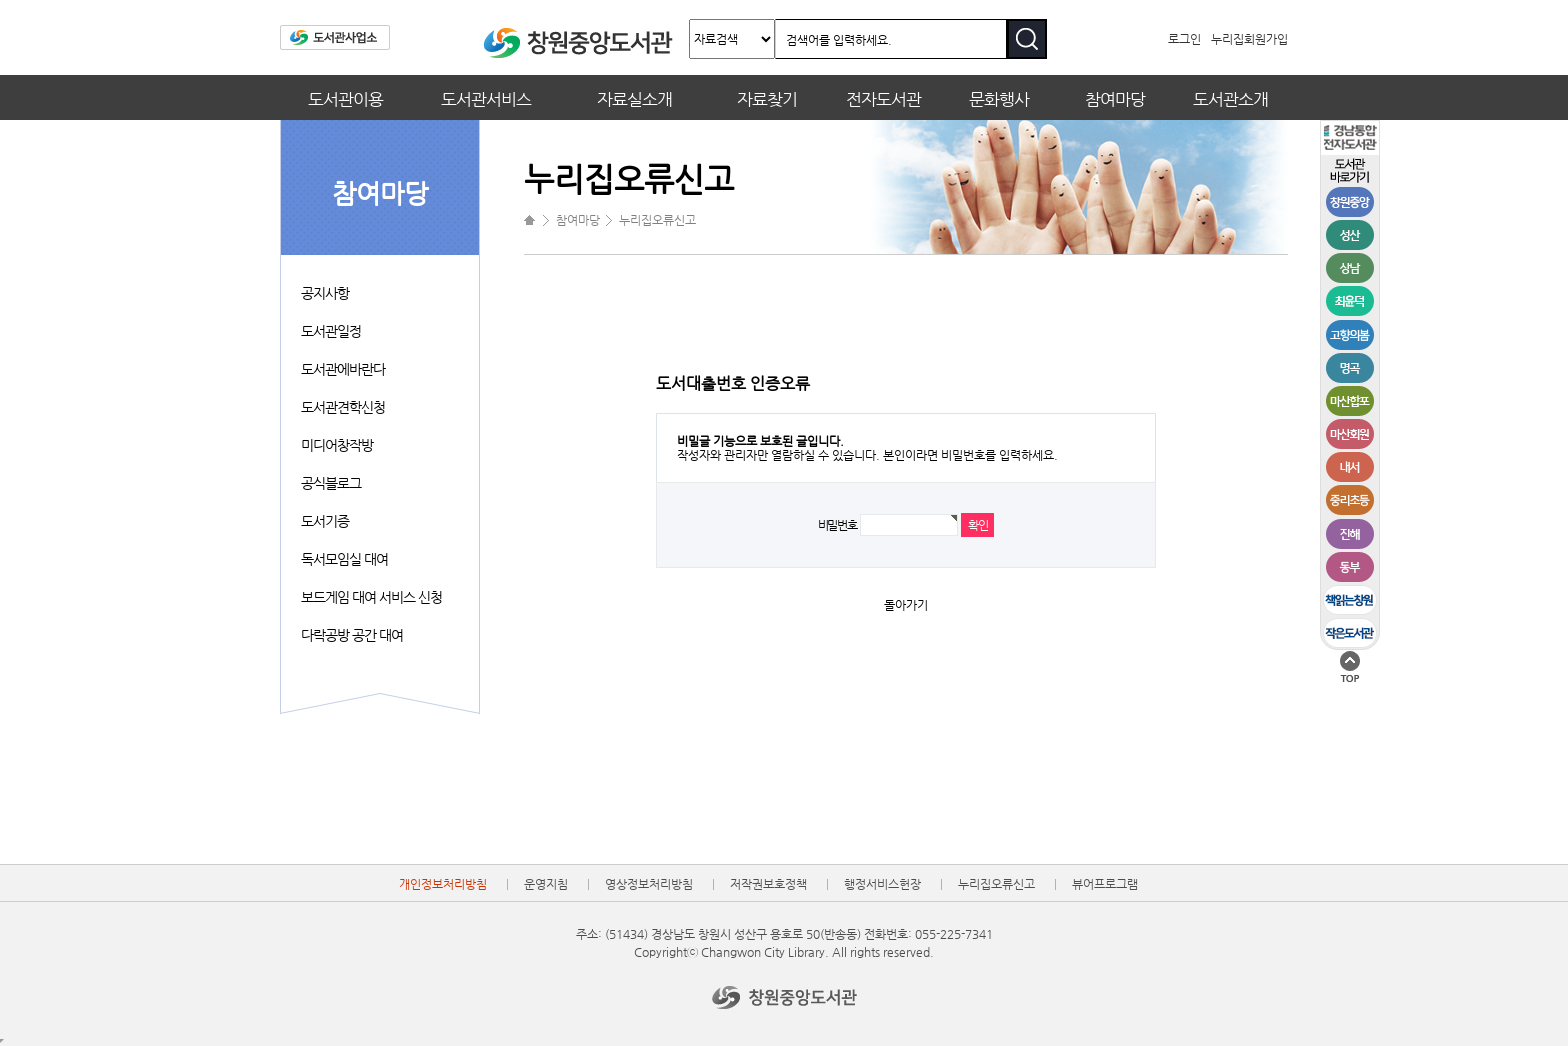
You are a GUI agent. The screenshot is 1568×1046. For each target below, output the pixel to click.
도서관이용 (345, 99)
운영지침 (546, 884)
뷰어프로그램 (1105, 884)
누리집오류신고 (996, 884)
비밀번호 (837, 525)
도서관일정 (331, 331)
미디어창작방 (337, 445)
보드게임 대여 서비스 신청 (371, 597)
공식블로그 (331, 483)
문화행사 (999, 99)
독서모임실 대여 (344, 559)
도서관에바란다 (343, 369)
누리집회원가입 (1249, 39)
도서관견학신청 (343, 407)
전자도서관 (883, 99)
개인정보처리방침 (443, 884)
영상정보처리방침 (649, 884)
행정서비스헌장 (882, 884)
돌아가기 (906, 605)
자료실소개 (634, 99)
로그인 (1184, 39)
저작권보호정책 (768, 884)
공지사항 (325, 293)
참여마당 (1115, 99)
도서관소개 (1230, 99)
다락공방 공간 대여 (352, 635)
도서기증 (325, 521)
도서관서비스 (486, 99)
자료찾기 (767, 99)
